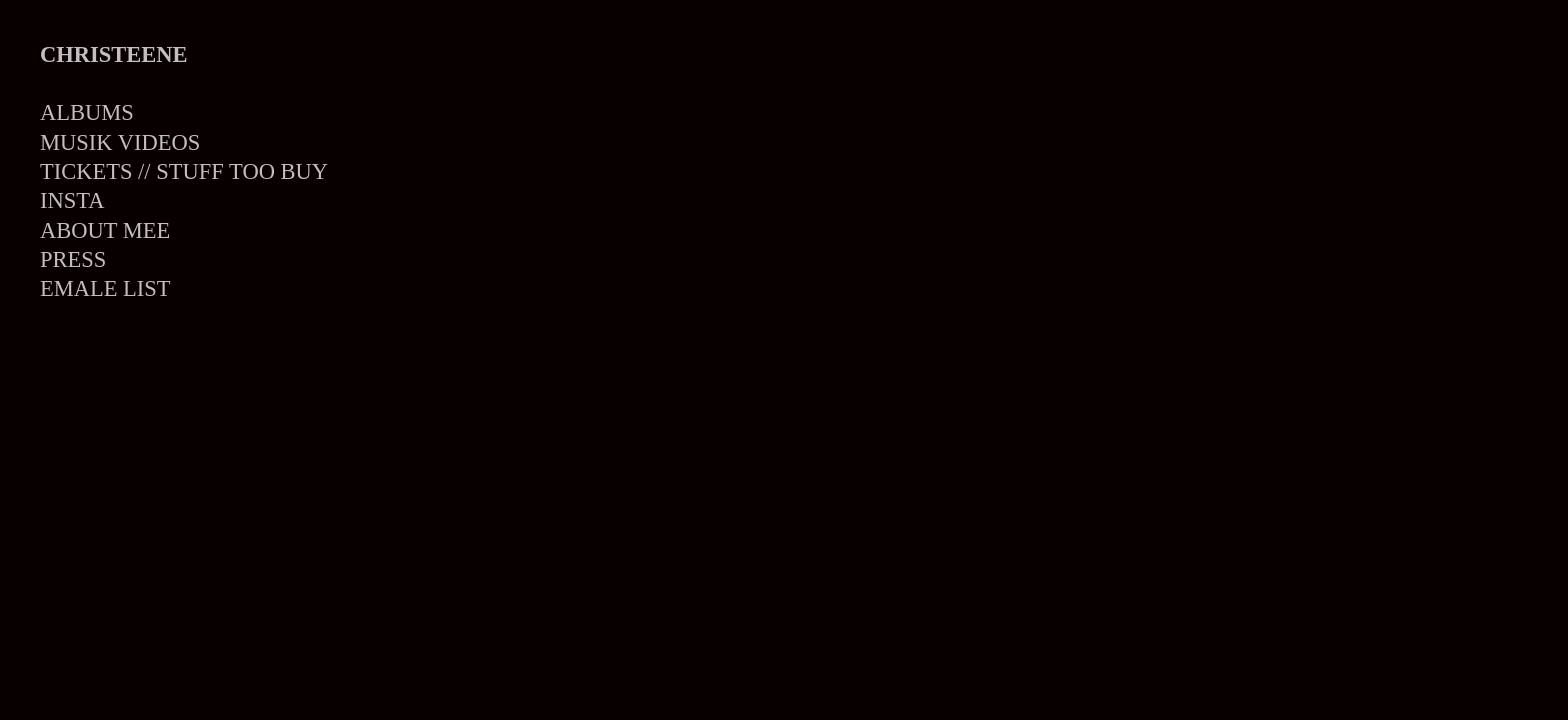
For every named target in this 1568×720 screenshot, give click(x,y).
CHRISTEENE (114, 54)
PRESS (73, 259)
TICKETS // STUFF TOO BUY (184, 171)
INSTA (72, 200)
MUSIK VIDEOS (120, 142)
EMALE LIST (105, 288)
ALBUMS (87, 112)
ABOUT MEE (105, 230)
